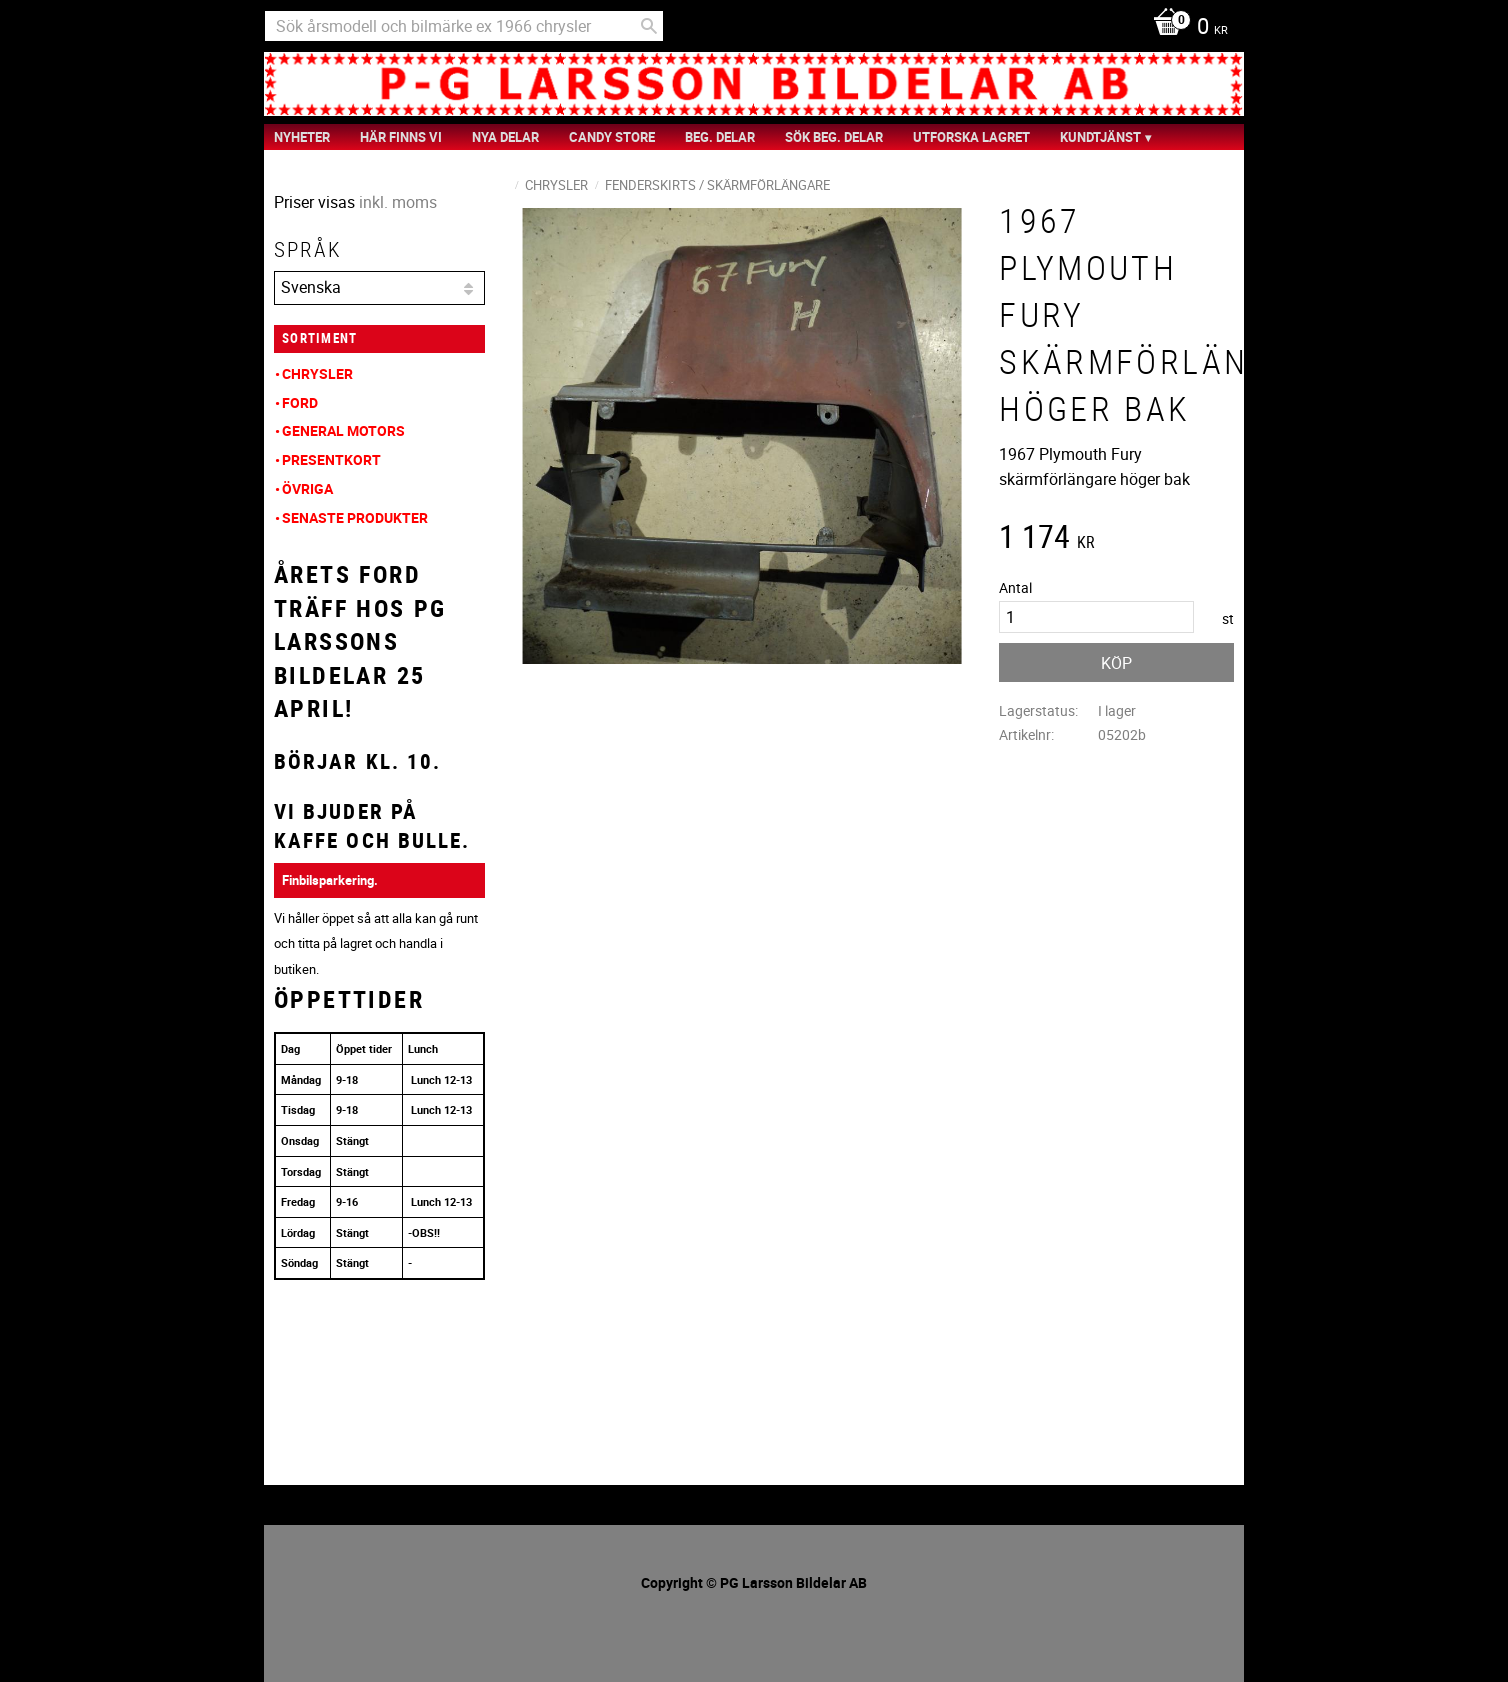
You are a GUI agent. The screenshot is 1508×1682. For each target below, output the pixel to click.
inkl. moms (398, 202)
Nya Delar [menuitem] (505, 137)
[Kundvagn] (1185, 28)
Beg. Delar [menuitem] (720, 137)
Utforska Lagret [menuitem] (971, 137)
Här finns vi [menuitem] (401, 137)
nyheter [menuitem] (302, 137)
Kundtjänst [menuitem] (1100, 137)
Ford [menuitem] (300, 402)
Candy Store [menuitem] (612, 137)
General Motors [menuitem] (343, 430)
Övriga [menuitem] (307, 488)
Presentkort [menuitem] (331, 459)
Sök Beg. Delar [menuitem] (834, 137)
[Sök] (649, 26)
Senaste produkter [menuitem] (355, 517)
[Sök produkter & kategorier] (464, 26)
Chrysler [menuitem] (317, 373)
